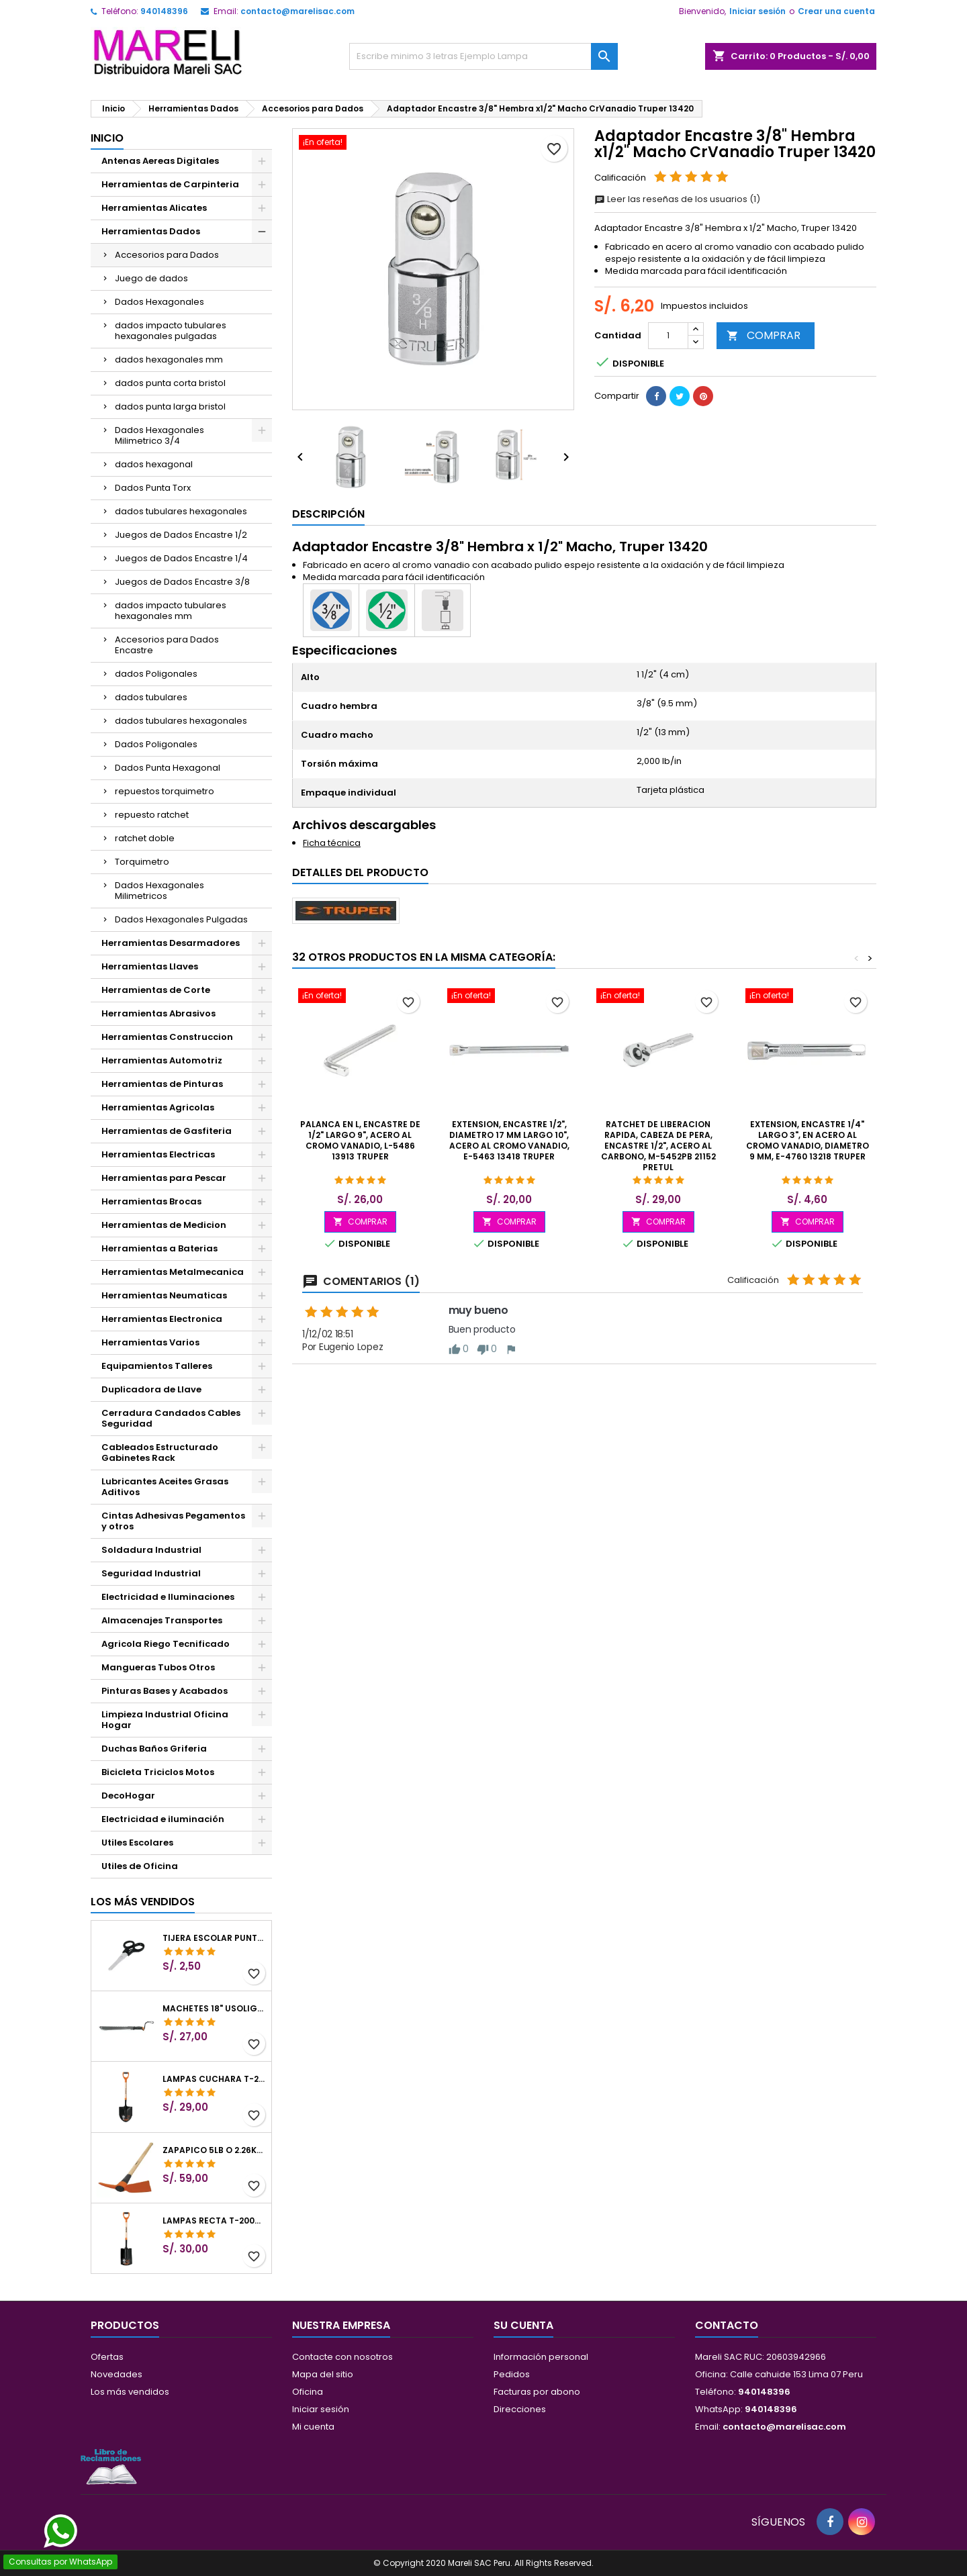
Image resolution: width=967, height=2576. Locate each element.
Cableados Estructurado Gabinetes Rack (159, 1452)
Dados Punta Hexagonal (167, 767)
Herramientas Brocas (151, 1201)
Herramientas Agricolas (157, 1107)
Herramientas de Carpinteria (170, 184)
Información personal (541, 2356)
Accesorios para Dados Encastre (167, 645)
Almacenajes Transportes (161, 1620)
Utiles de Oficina (139, 1866)
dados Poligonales (156, 673)
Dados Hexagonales (159, 301)
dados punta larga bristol (170, 406)
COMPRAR (763, 335)
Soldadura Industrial (151, 1549)
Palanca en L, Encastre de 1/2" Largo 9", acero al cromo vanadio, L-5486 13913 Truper (360, 1140)
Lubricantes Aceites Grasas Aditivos (164, 1486)
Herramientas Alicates (154, 207)
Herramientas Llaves (149, 966)
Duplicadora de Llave (151, 1389)
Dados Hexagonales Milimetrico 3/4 (159, 435)
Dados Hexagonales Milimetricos (159, 890)
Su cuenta (523, 2325)
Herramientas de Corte (155, 990)
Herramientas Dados (150, 231)
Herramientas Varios (150, 1342)
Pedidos (512, 2374)
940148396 (164, 11)
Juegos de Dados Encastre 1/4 (181, 558)
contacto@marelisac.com (297, 11)
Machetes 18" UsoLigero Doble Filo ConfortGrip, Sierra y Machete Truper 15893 (214, 2009)
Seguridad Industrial (151, 1573)
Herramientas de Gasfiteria (166, 1131)
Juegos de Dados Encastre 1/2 (181, 534)
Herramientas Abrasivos (158, 1013)
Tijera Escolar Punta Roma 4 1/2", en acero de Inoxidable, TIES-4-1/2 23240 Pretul (214, 1938)
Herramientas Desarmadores (170, 943)
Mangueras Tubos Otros (158, 1667)
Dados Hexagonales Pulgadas (181, 919)
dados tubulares (151, 697)
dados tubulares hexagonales (181, 511)
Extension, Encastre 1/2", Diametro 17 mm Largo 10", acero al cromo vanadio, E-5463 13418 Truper (509, 1140)
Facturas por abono (537, 2391)
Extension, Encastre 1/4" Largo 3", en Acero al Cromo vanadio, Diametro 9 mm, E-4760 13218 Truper (807, 1140)
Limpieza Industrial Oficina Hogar (164, 1719)
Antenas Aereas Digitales (160, 160)
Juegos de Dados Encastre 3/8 (182, 581)
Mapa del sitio (322, 2374)
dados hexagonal (154, 464)
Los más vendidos (143, 1901)
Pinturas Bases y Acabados (164, 1690)
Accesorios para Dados (167, 254)
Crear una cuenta (836, 11)
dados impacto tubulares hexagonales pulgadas (170, 330)
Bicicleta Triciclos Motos (157, 1772)
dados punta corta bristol (170, 383)
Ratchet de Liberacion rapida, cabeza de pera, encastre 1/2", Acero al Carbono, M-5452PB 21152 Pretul (658, 1145)
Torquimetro (142, 861)
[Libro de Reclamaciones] (111, 2466)
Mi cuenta (313, 2426)
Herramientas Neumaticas (164, 1295)
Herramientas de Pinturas (162, 1084)
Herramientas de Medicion (163, 1225)
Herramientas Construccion (167, 1037)
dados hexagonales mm (169, 359)
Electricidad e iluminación (162, 1819)
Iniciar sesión (757, 11)
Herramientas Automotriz (161, 1060)
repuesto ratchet (152, 814)
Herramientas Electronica (161, 1319)
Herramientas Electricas (158, 1154)
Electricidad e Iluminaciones (167, 1596)
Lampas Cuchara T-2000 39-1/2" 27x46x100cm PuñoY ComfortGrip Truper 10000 (214, 2079)
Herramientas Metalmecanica (172, 1272)
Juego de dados (151, 278)
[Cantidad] (668, 335)
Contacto (726, 2325)
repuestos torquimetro (164, 791)
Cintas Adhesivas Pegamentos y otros (173, 1521)
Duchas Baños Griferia (154, 1748)
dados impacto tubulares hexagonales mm (170, 610)
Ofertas (107, 2356)
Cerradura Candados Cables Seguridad (170, 1418)
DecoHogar (128, 1795)
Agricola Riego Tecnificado (165, 1643)
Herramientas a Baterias (159, 1248)
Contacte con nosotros (342, 2356)
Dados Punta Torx (153, 487)
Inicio (107, 138)
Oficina (307, 2391)
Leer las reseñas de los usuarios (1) (677, 199)
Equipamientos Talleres (156, 1365)
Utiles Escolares (137, 1842)
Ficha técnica (332, 843)
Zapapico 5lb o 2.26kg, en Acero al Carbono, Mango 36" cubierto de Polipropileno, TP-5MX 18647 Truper (214, 2150)
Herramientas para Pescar (163, 1178)
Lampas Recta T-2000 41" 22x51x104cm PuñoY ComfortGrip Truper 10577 (214, 2221)
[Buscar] (483, 56)
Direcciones (520, 2409)
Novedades (116, 2374)
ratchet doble (145, 838)
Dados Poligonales (156, 744)
